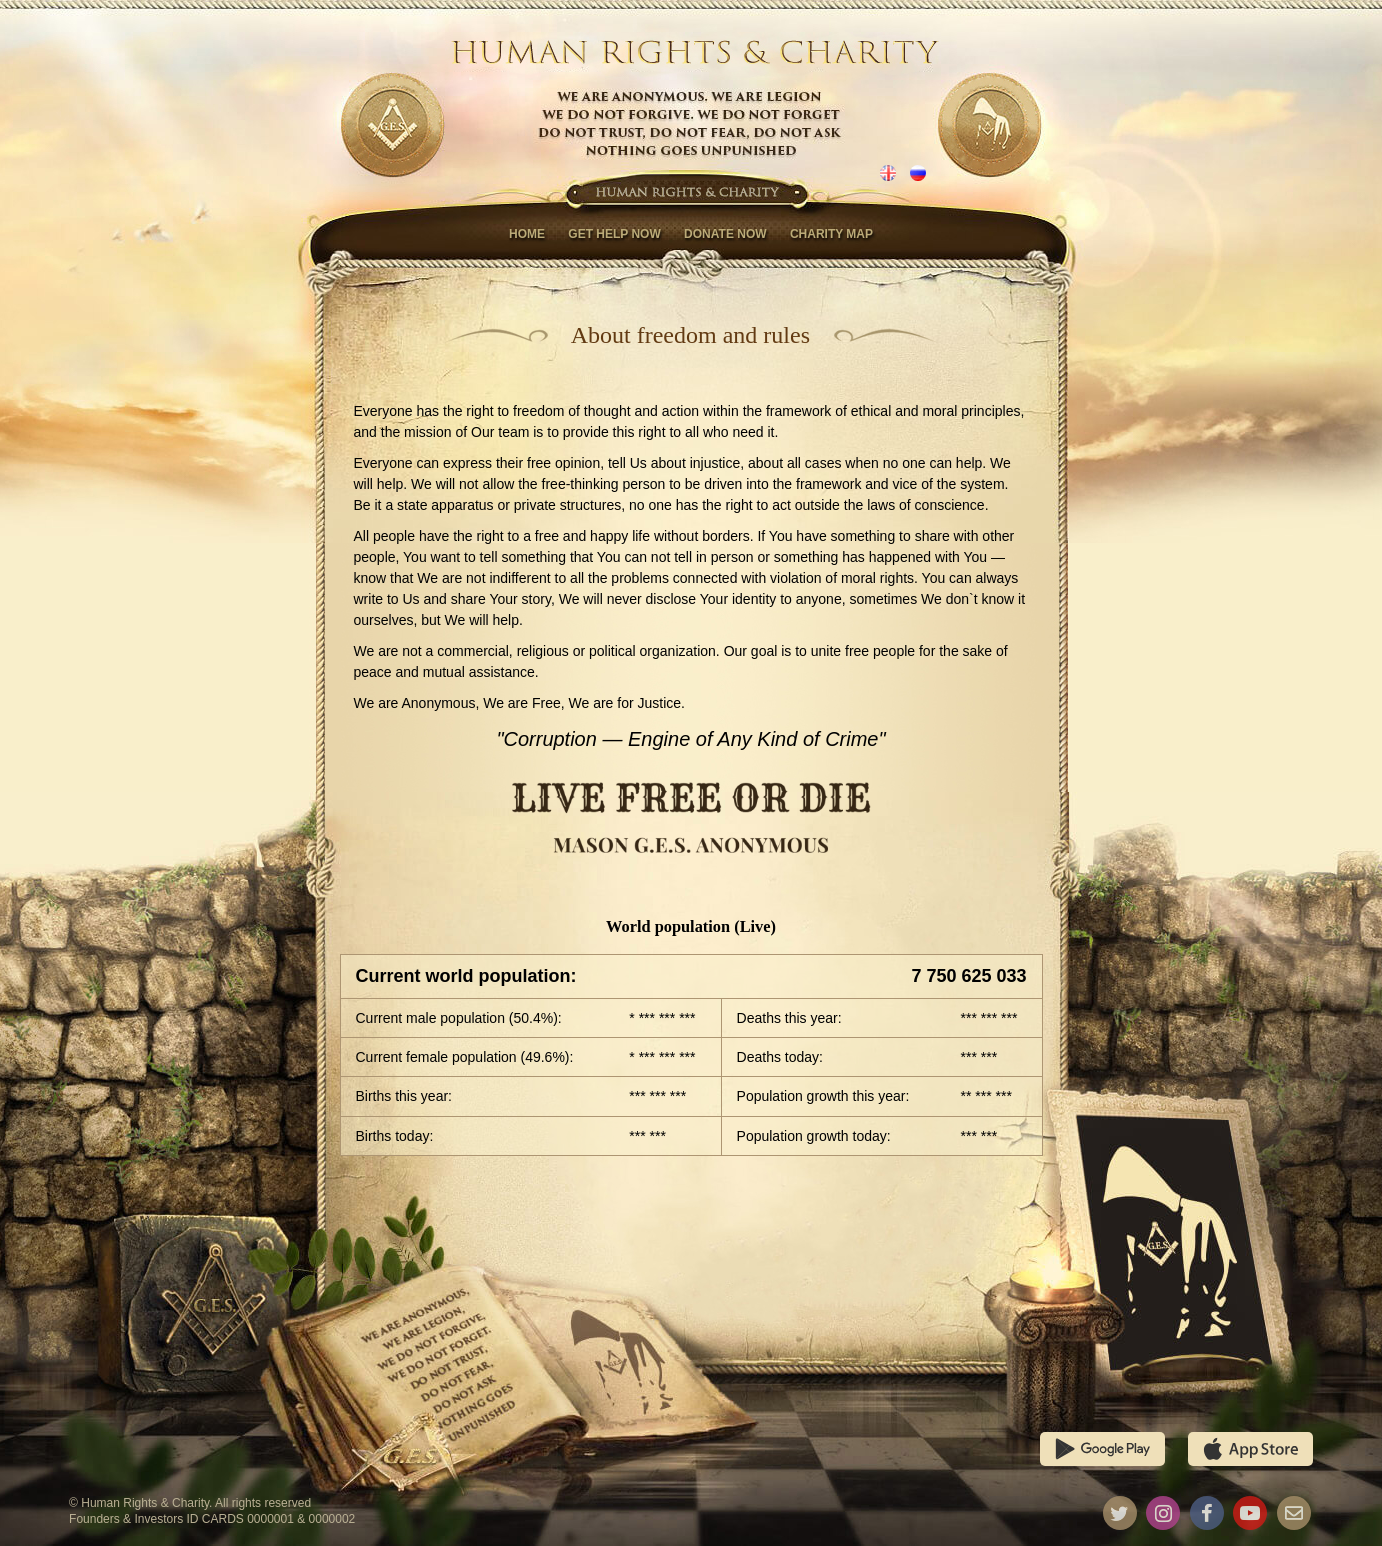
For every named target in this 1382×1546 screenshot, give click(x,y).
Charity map (831, 234)
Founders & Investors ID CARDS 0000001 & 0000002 (212, 1519)
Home (527, 234)
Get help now (614, 234)
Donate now (725, 234)
